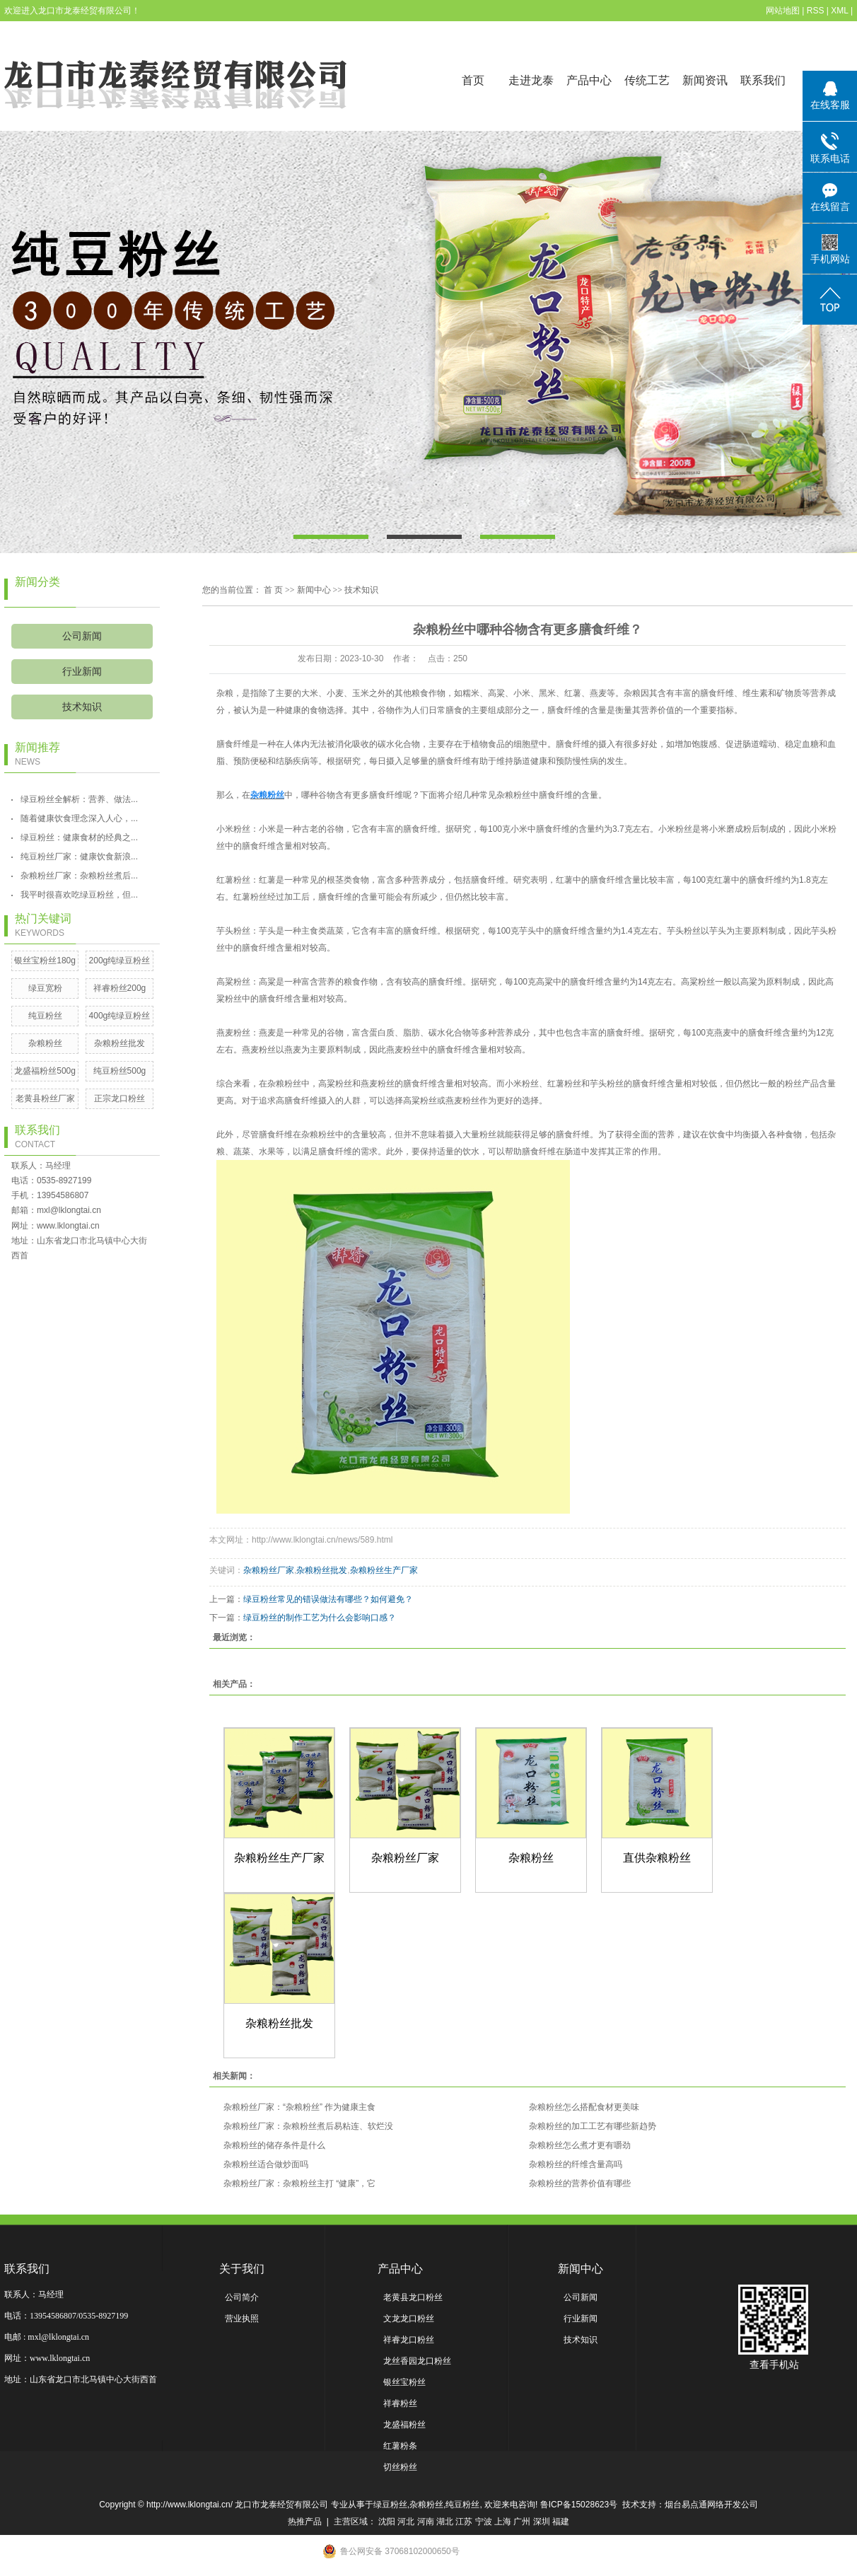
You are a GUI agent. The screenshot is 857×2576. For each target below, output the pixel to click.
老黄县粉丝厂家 (45, 1098)
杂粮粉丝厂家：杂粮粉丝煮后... (79, 876)
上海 (502, 2521)
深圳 (541, 2521)
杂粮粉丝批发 (119, 1043)
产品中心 (589, 80)
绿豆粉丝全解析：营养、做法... (79, 799)
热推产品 (305, 2521)
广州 (521, 2521)
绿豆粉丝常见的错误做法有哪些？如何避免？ (328, 1599)
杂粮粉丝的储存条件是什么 (274, 2145)
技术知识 (82, 707)
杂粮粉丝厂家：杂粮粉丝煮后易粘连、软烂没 (308, 2126)
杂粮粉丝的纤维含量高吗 (575, 2164)
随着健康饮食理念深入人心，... (79, 818)
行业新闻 (82, 671)
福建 (560, 2521)
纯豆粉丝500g (119, 1071)
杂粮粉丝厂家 (268, 1570)
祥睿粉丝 (400, 2403)
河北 (405, 2521)
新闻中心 (314, 590)
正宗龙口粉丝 (119, 1098)
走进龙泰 (531, 80)
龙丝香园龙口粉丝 (417, 2361)
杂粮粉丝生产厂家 (384, 1570)
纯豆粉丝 (45, 1016)
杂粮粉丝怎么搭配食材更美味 (584, 2107)
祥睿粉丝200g (119, 988)
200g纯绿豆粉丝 (120, 960)
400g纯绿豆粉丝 (120, 1016)
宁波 (483, 2521)
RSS (815, 11)
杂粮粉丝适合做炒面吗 (265, 2164)
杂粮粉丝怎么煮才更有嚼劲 (580, 2145)
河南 (425, 2521)
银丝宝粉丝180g (45, 960)
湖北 (444, 2521)
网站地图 (783, 11)
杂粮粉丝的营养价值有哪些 (580, 2183)
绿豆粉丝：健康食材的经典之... (79, 837)
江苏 (463, 2521)
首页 (473, 80)
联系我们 (763, 80)
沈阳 (386, 2521)
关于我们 (241, 2269)
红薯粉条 (400, 2446)
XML (839, 11)
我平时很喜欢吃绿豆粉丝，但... (79, 895)
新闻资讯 (705, 80)
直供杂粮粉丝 (657, 1858)
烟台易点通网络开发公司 (711, 2505)
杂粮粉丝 (45, 1043)
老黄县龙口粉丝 (413, 2297)
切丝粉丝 (400, 2467)
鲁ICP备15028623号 (578, 2505)
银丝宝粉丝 (404, 2382)
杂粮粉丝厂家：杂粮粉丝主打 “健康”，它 (299, 2183)
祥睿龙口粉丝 (408, 2340)
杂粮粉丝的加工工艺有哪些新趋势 (592, 2126)
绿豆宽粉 (45, 988)
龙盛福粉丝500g (45, 1071)
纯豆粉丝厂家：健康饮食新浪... (79, 856)
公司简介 (242, 2297)
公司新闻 (82, 636)
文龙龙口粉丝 (408, 2318)
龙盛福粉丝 (404, 2425)
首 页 (273, 590)
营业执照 (242, 2318)
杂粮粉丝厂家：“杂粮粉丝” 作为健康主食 (299, 2107)
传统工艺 (647, 80)
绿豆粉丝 (390, 2505)
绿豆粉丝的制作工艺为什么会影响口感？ (319, 1618)
